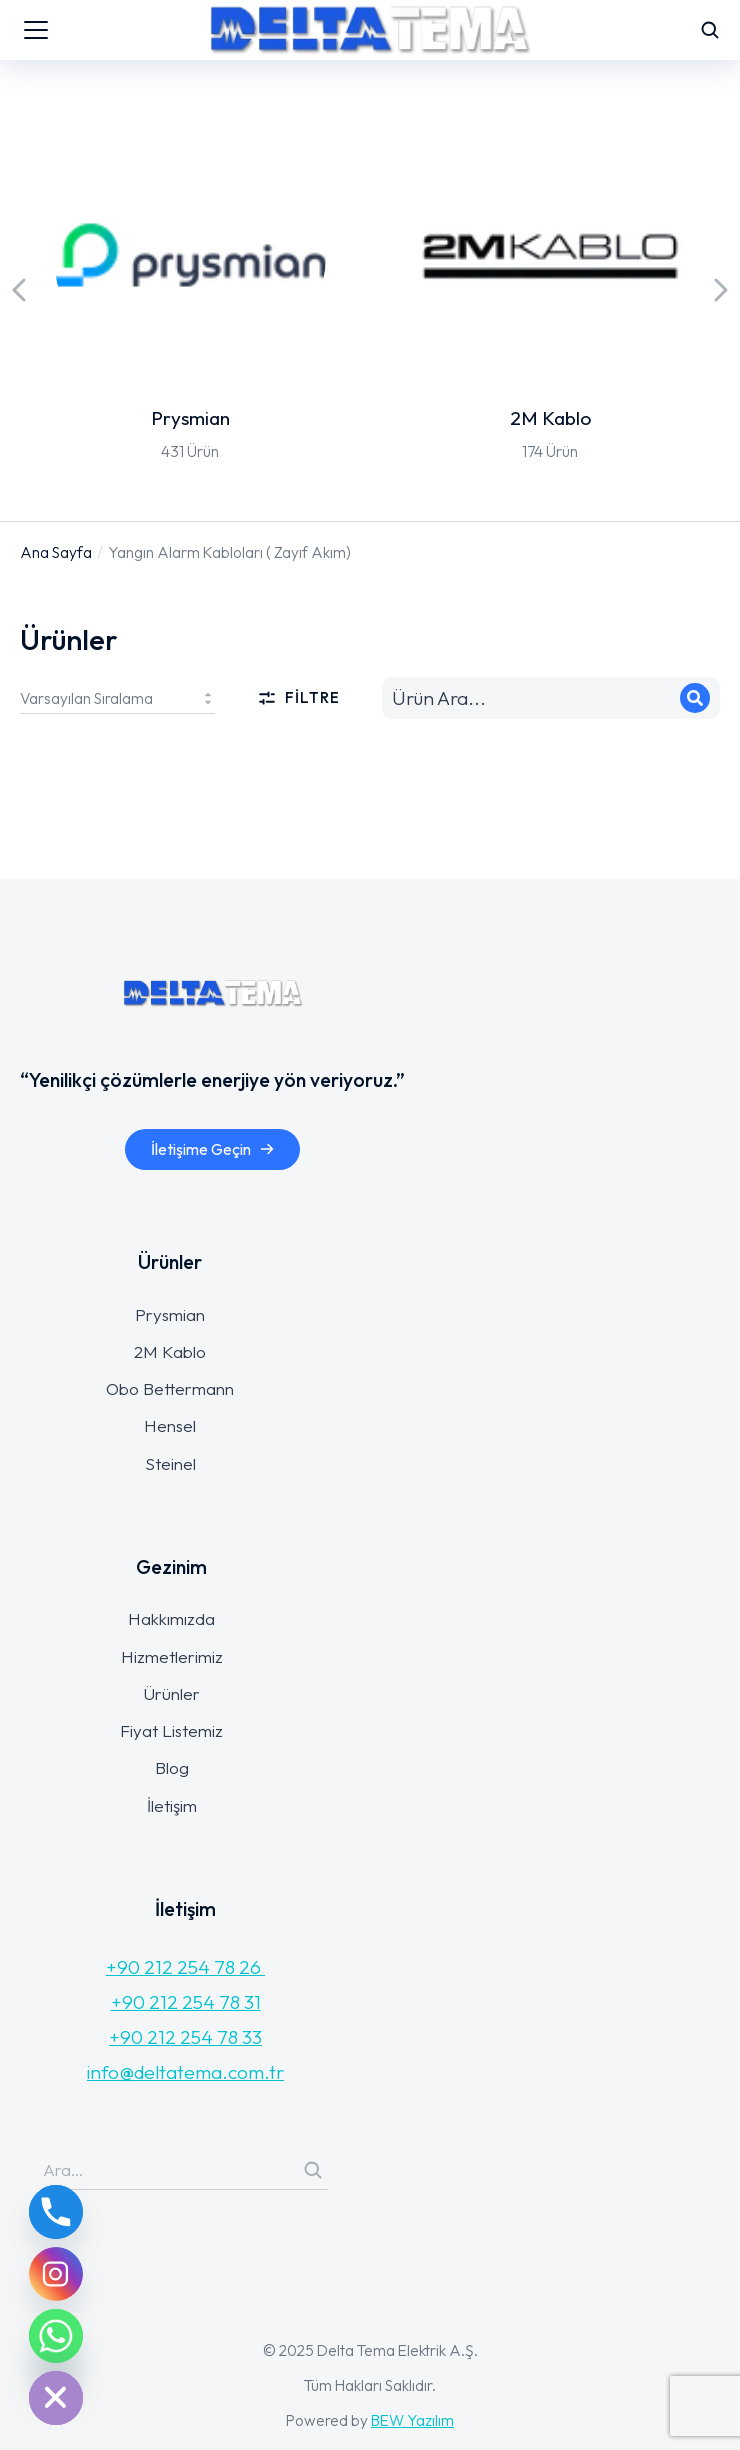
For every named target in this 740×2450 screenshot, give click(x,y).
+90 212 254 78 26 (185, 1967)
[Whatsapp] (56, 2336)
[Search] (695, 698)
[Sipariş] (117, 698)
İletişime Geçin (213, 1149)
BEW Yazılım (412, 2420)
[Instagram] (56, 2274)
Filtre (298, 698)
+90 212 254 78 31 (186, 2002)
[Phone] (56, 2212)
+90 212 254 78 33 (185, 2037)
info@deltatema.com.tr (185, 2072)
